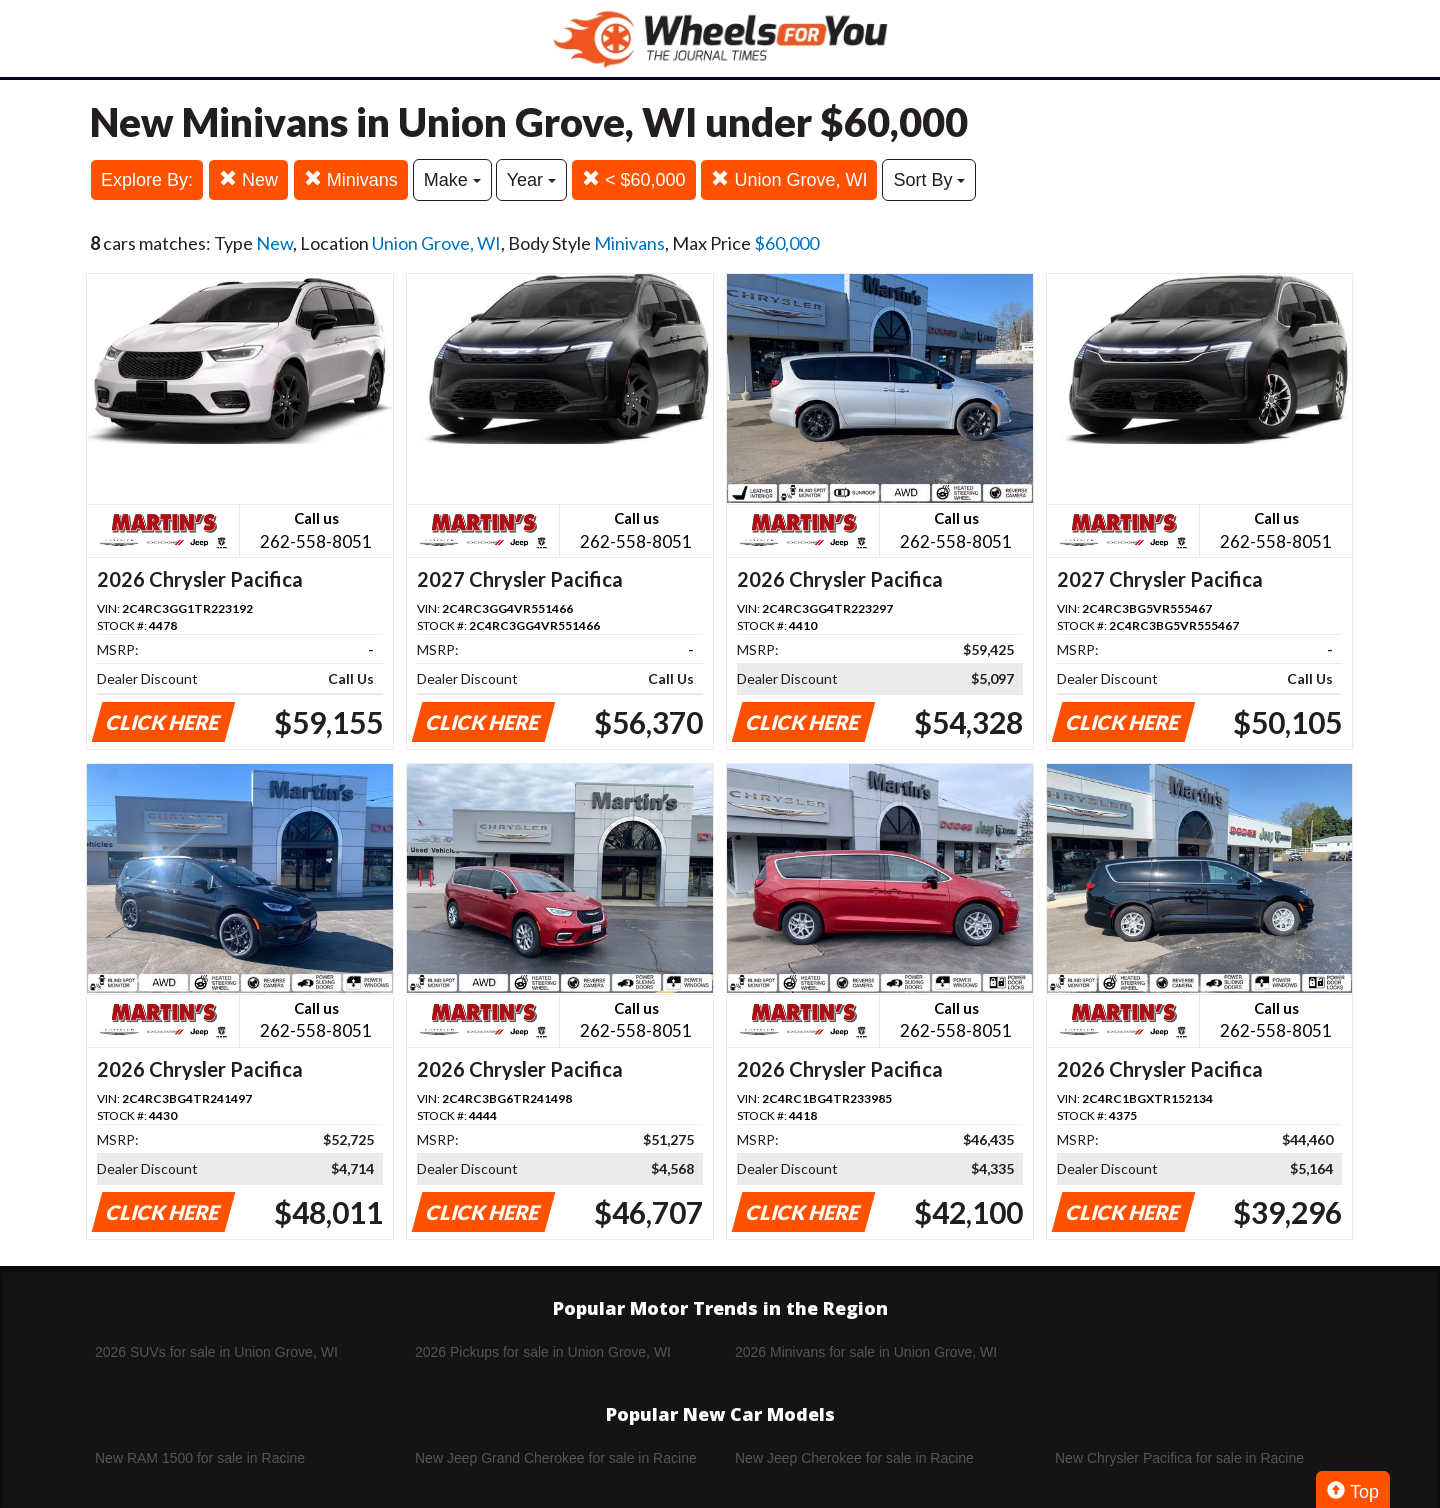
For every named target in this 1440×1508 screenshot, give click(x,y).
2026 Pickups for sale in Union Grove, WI (543, 1352)
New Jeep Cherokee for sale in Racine (854, 1458)
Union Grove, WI (789, 179)
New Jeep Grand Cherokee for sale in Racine (556, 1458)
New (248, 179)
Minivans (351, 179)
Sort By (929, 180)
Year (531, 180)
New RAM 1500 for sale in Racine (200, 1458)
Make (452, 180)
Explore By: (147, 180)
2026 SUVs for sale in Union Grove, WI (216, 1352)
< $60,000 (634, 179)
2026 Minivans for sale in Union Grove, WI (866, 1352)
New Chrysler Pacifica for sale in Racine (1179, 1458)
